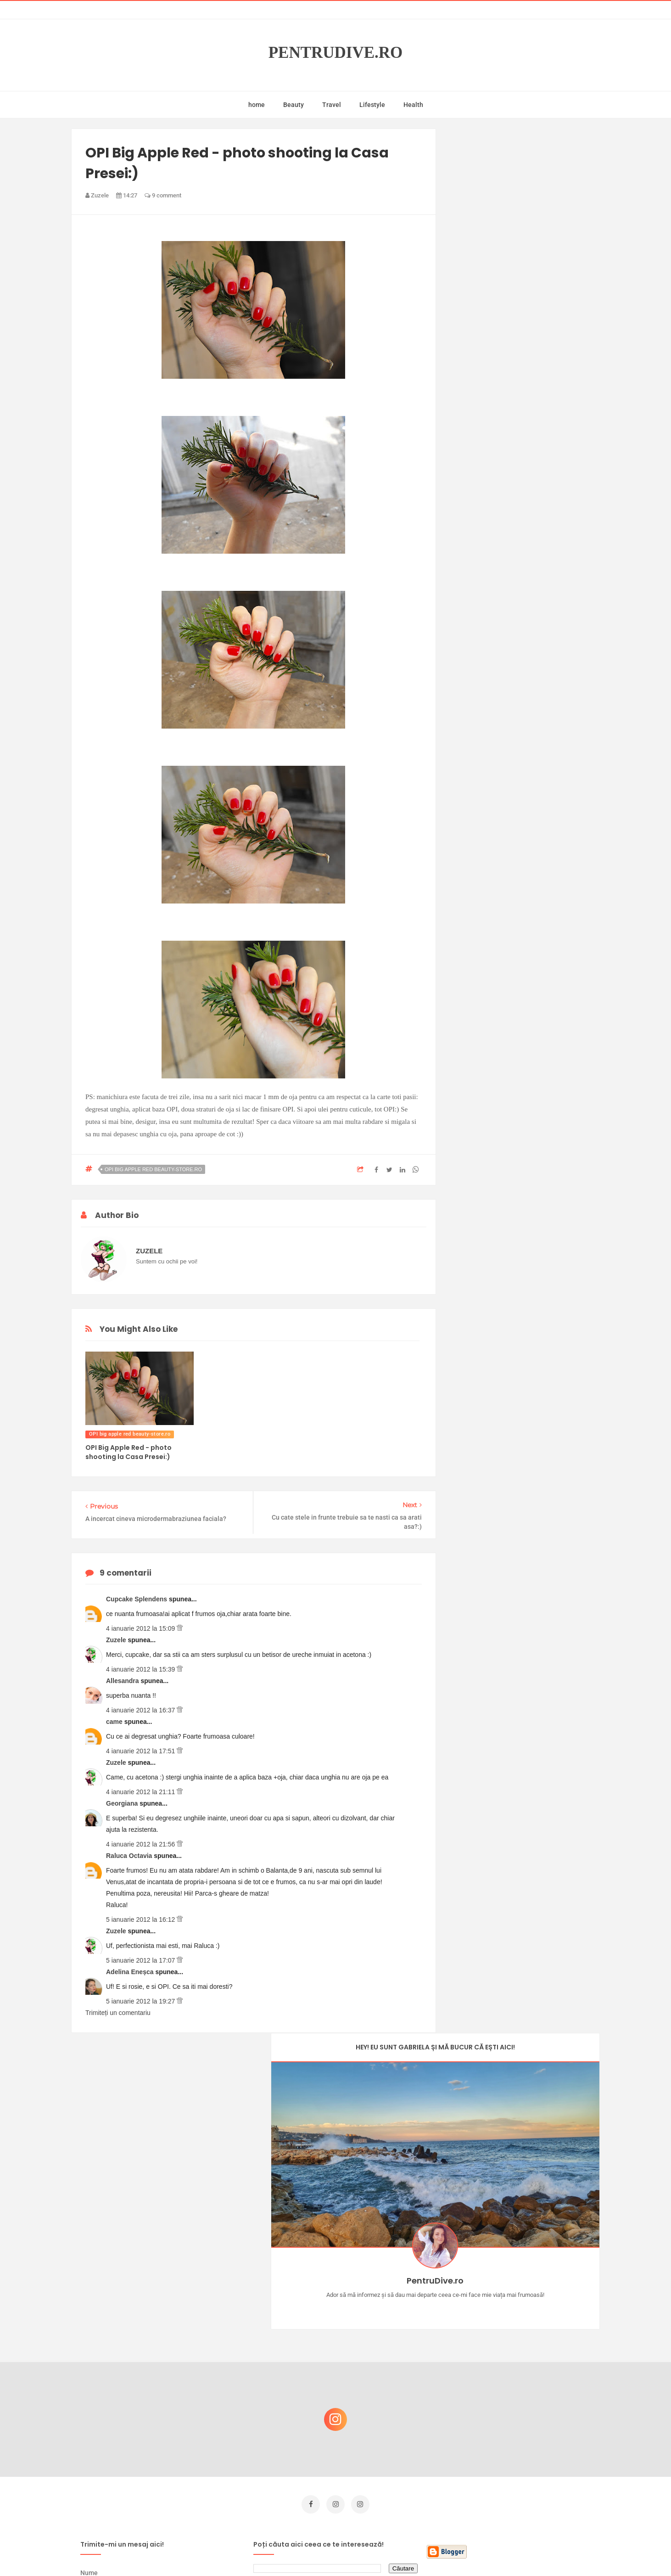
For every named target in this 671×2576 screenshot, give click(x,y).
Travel (331, 104)
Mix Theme (411, 2551)
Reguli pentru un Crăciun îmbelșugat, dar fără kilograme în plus (528, 2386)
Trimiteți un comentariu (118, 2012)
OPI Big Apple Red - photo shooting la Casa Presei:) (128, 1452)
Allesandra (123, 1680)
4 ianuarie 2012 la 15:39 (141, 1669)
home (256, 104)
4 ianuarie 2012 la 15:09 (141, 1628)
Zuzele (117, 1640)
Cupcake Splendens (137, 1599)
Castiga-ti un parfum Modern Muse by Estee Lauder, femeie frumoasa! (525, 2298)
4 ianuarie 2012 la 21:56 (141, 1844)
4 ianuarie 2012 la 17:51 (141, 1751)
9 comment (163, 195)
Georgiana (123, 1803)
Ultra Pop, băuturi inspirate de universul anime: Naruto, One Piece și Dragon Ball (526, 2478)
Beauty (293, 104)
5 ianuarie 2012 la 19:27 (141, 2001)
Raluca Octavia (130, 1855)
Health (413, 104)
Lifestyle (372, 104)
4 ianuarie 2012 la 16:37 (141, 1710)
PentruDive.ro (335, 53)
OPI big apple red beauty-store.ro (153, 1169)
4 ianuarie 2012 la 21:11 (141, 1792)
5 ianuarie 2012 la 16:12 (141, 1919)
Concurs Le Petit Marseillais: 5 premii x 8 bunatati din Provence (528, 2342)
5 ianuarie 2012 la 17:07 (141, 1960)
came (115, 1721)
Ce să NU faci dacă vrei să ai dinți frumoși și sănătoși (522, 2430)
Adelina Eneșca (130, 1971)
